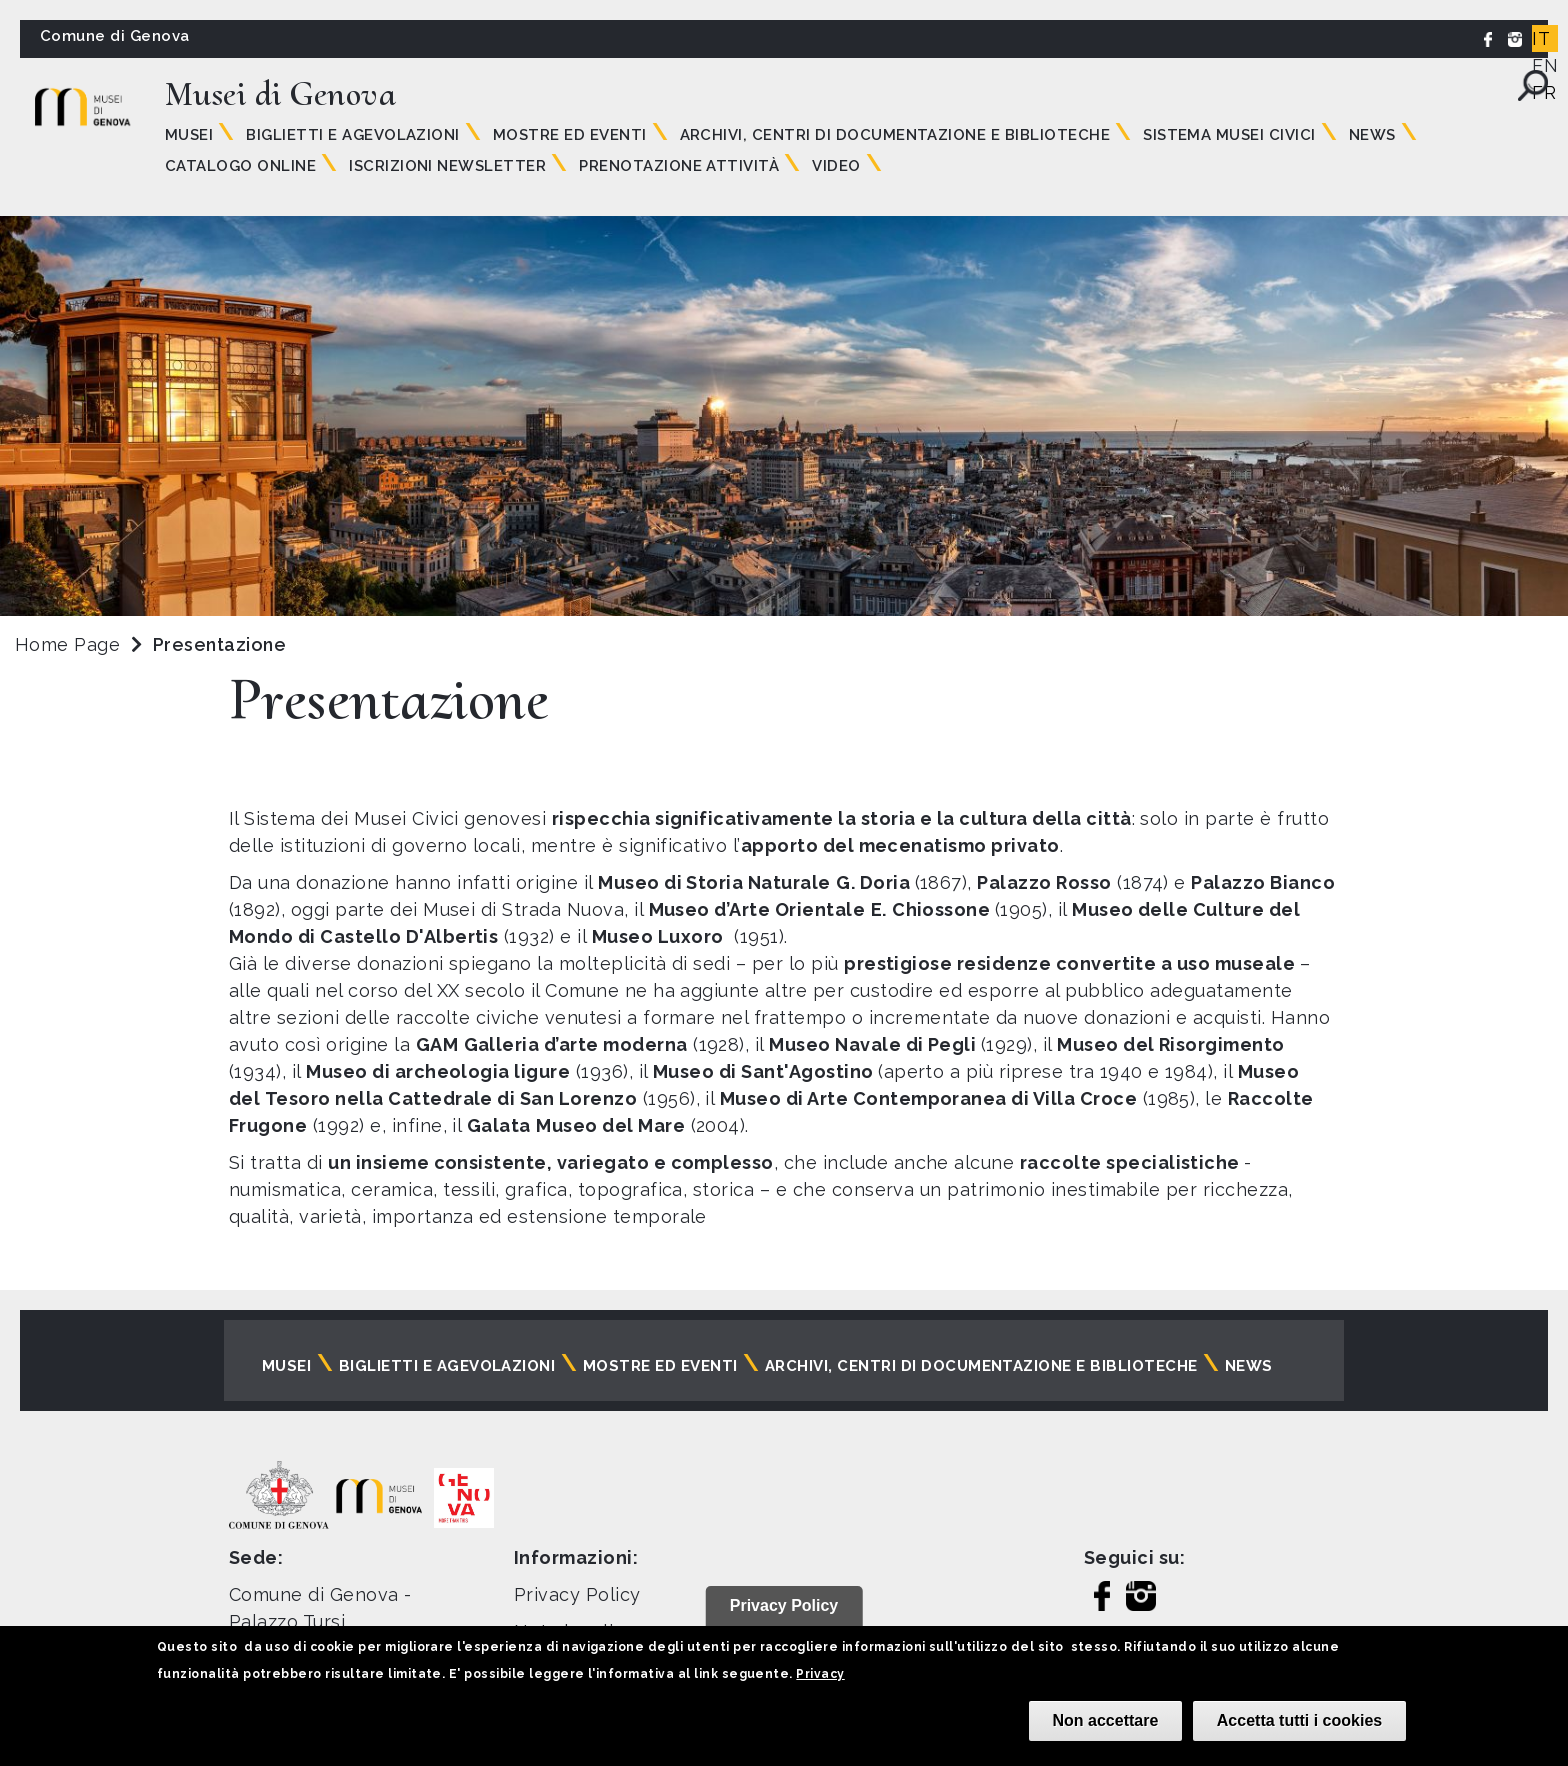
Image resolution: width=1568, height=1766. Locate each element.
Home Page (67, 644)
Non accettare (1106, 1720)
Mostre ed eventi (570, 135)
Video (836, 166)
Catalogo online (240, 166)
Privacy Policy (577, 1594)
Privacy (820, 1674)
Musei (189, 135)
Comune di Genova (115, 36)
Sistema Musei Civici (1229, 135)
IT (1541, 38)
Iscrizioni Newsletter (447, 166)
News (1372, 135)
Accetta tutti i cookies (1299, 1720)
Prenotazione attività (679, 166)
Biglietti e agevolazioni (353, 135)
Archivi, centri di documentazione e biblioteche (895, 135)
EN (1545, 65)
